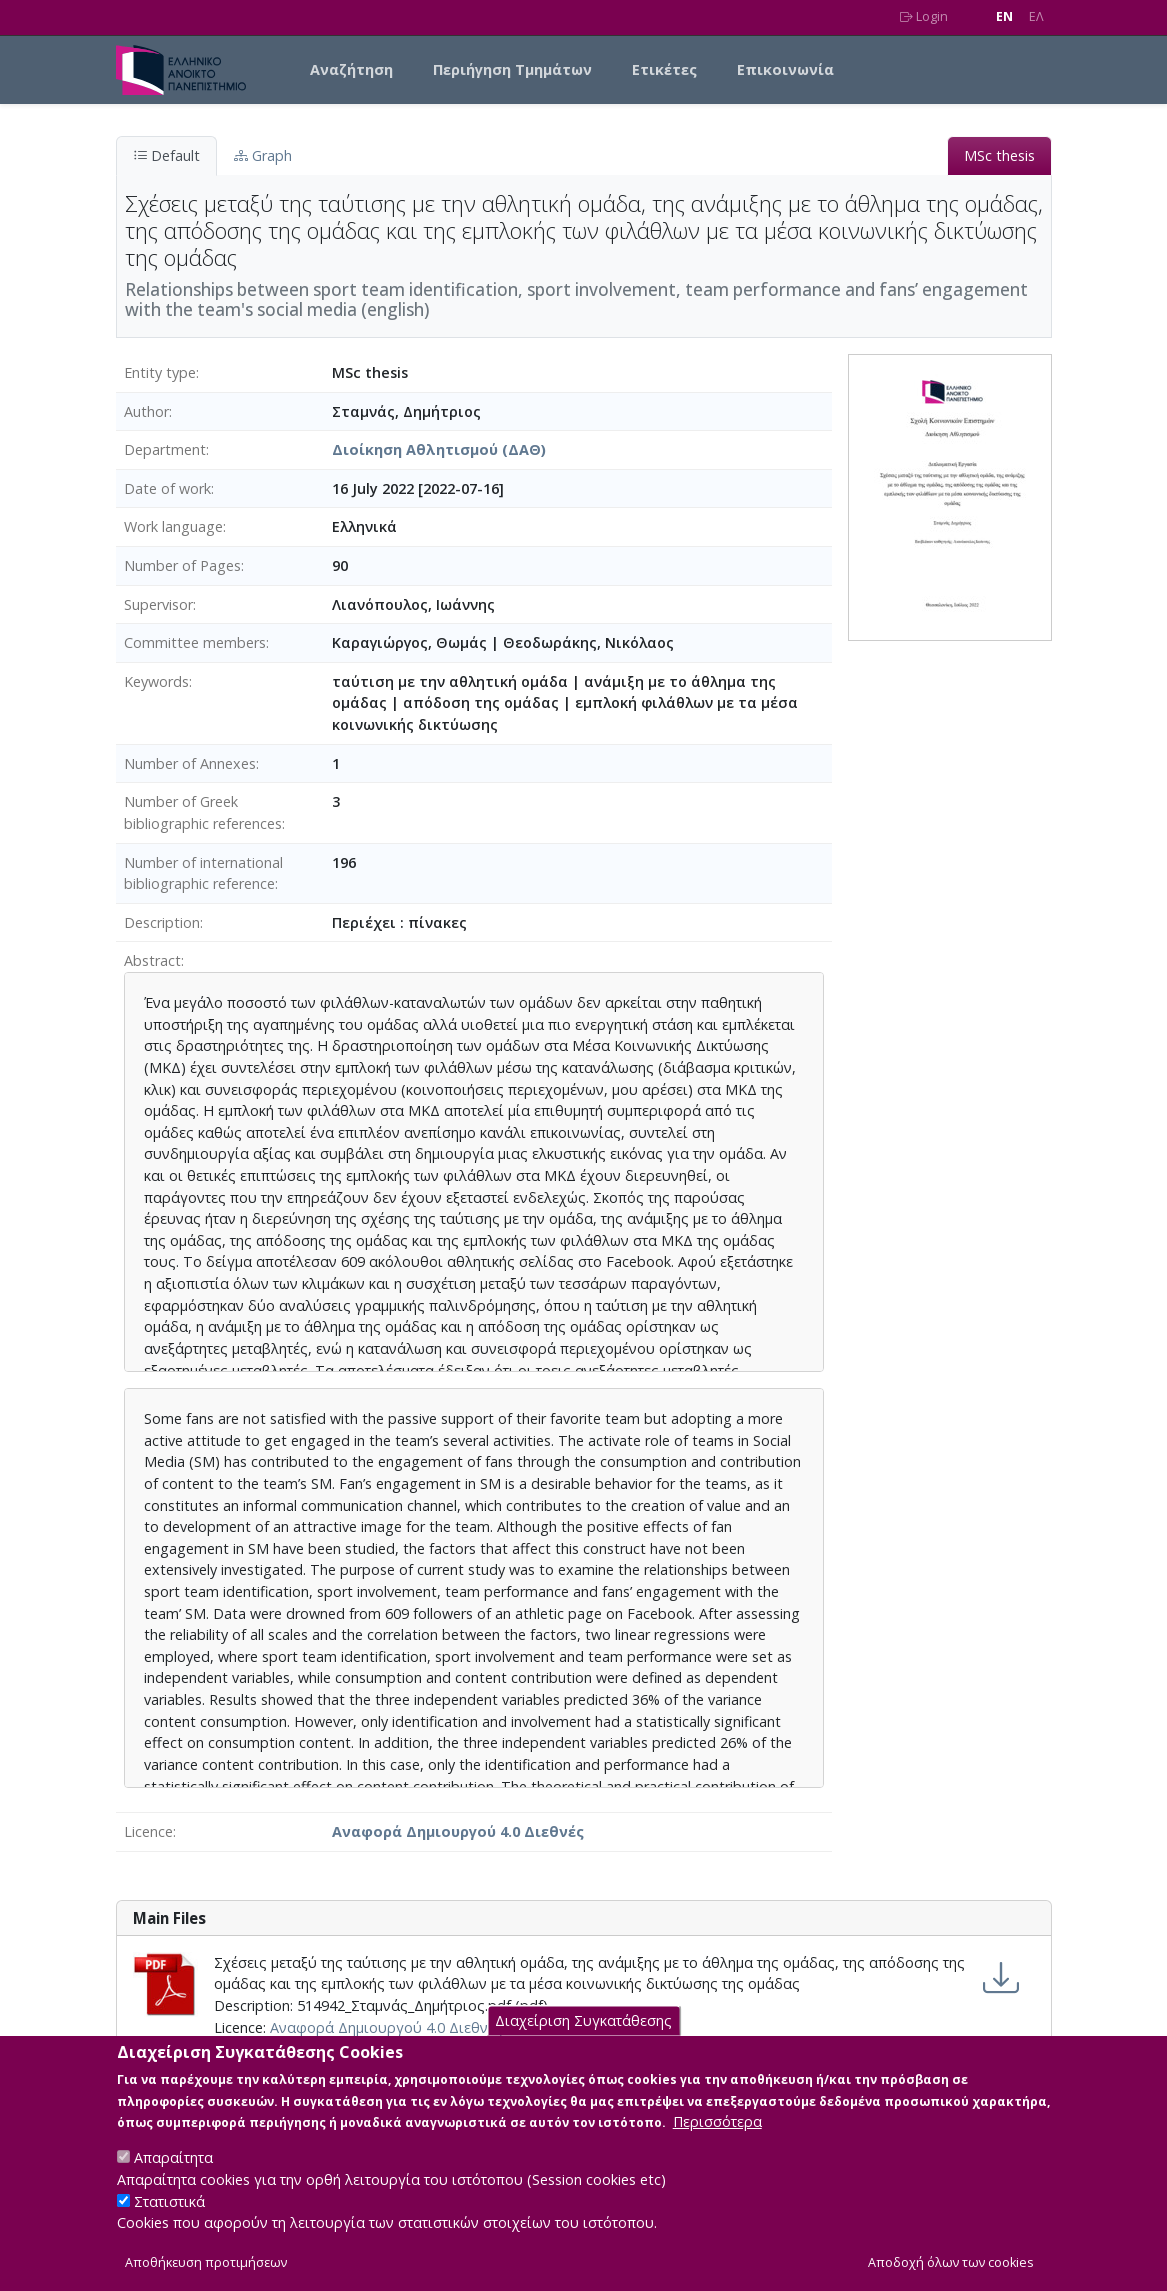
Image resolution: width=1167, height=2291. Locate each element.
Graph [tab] (263, 155)
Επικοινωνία (785, 69)
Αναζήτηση (351, 69)
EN (1004, 16)
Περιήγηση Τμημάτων (512, 69)
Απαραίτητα (173, 2177)
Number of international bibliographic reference (203, 873)
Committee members (195, 642)
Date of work (167, 488)
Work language (173, 526)
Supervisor (158, 604)
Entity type (160, 372)
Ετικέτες (664, 69)
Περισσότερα (717, 2141)
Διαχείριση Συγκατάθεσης (583, 2039)
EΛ (1036, 16)
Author (146, 411)
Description (162, 922)
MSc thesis (999, 155)
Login (924, 16)
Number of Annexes (190, 763)
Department (165, 449)
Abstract (152, 960)
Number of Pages (182, 565)
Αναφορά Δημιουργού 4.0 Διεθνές (458, 1831)
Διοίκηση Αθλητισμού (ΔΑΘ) (439, 449)
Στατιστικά (169, 2220)
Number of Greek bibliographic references (203, 812)
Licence (148, 1831)
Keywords (156, 681)
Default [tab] (166, 155)
